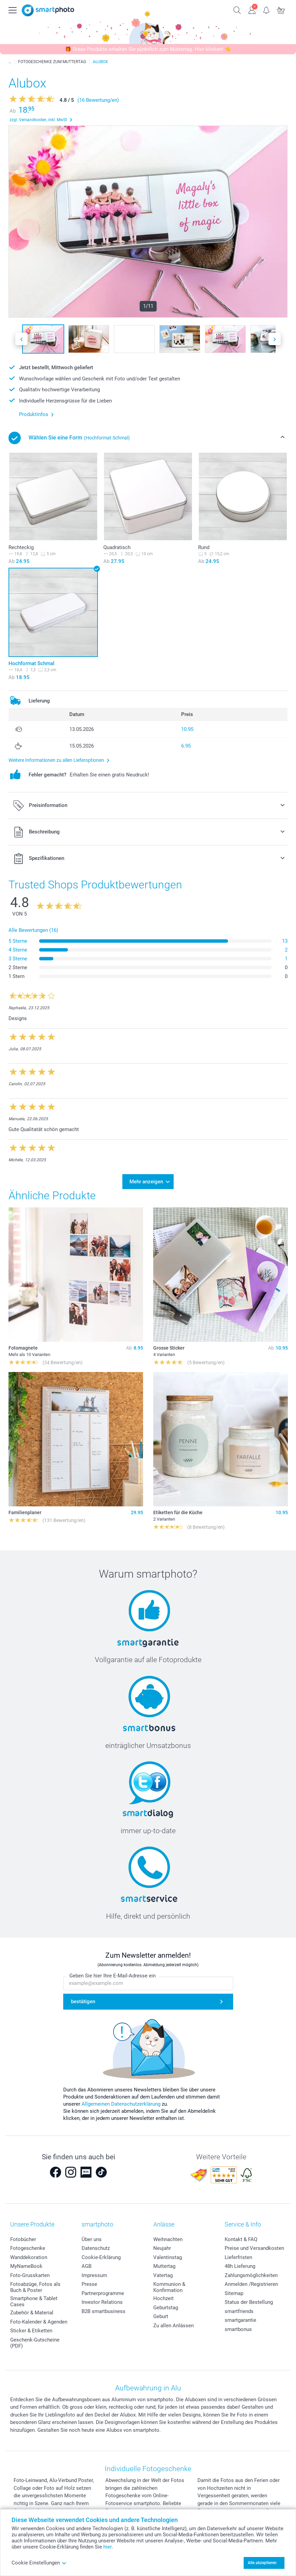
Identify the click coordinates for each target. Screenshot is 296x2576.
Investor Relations (102, 2302)
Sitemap (234, 2293)
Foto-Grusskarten (30, 2275)
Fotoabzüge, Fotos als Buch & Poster (35, 2287)
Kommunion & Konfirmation (169, 2287)
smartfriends (239, 2311)
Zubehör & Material (31, 2313)
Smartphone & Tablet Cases (33, 2301)
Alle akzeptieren (262, 2562)
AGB (86, 2266)
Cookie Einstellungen (39, 2563)
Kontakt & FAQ (241, 2239)
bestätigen (83, 2001)
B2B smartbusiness (103, 2311)
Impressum (94, 2275)
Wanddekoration (28, 2257)
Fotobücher (23, 2239)
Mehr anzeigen (146, 1182)
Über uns (92, 2239)
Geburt (160, 2316)
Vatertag (163, 2275)
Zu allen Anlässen (173, 2326)
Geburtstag (165, 2308)
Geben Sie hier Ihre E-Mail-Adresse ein (112, 1976)
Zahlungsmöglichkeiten (251, 2275)
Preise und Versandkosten (254, 2248)
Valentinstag (167, 2257)
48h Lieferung (240, 2266)
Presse (89, 2284)
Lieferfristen (238, 2257)
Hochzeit (163, 2298)
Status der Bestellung (249, 2302)
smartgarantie (240, 2320)
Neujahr (162, 2248)
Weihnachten (167, 2239)
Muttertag (164, 2266)
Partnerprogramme (103, 2293)
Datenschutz (96, 2248)
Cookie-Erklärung (101, 2257)
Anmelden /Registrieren (251, 2284)
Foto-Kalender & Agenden (38, 2322)
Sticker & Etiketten (31, 2331)
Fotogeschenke (27, 2248)
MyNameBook (26, 2266)
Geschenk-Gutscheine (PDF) (34, 2343)
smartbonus (238, 2329)
